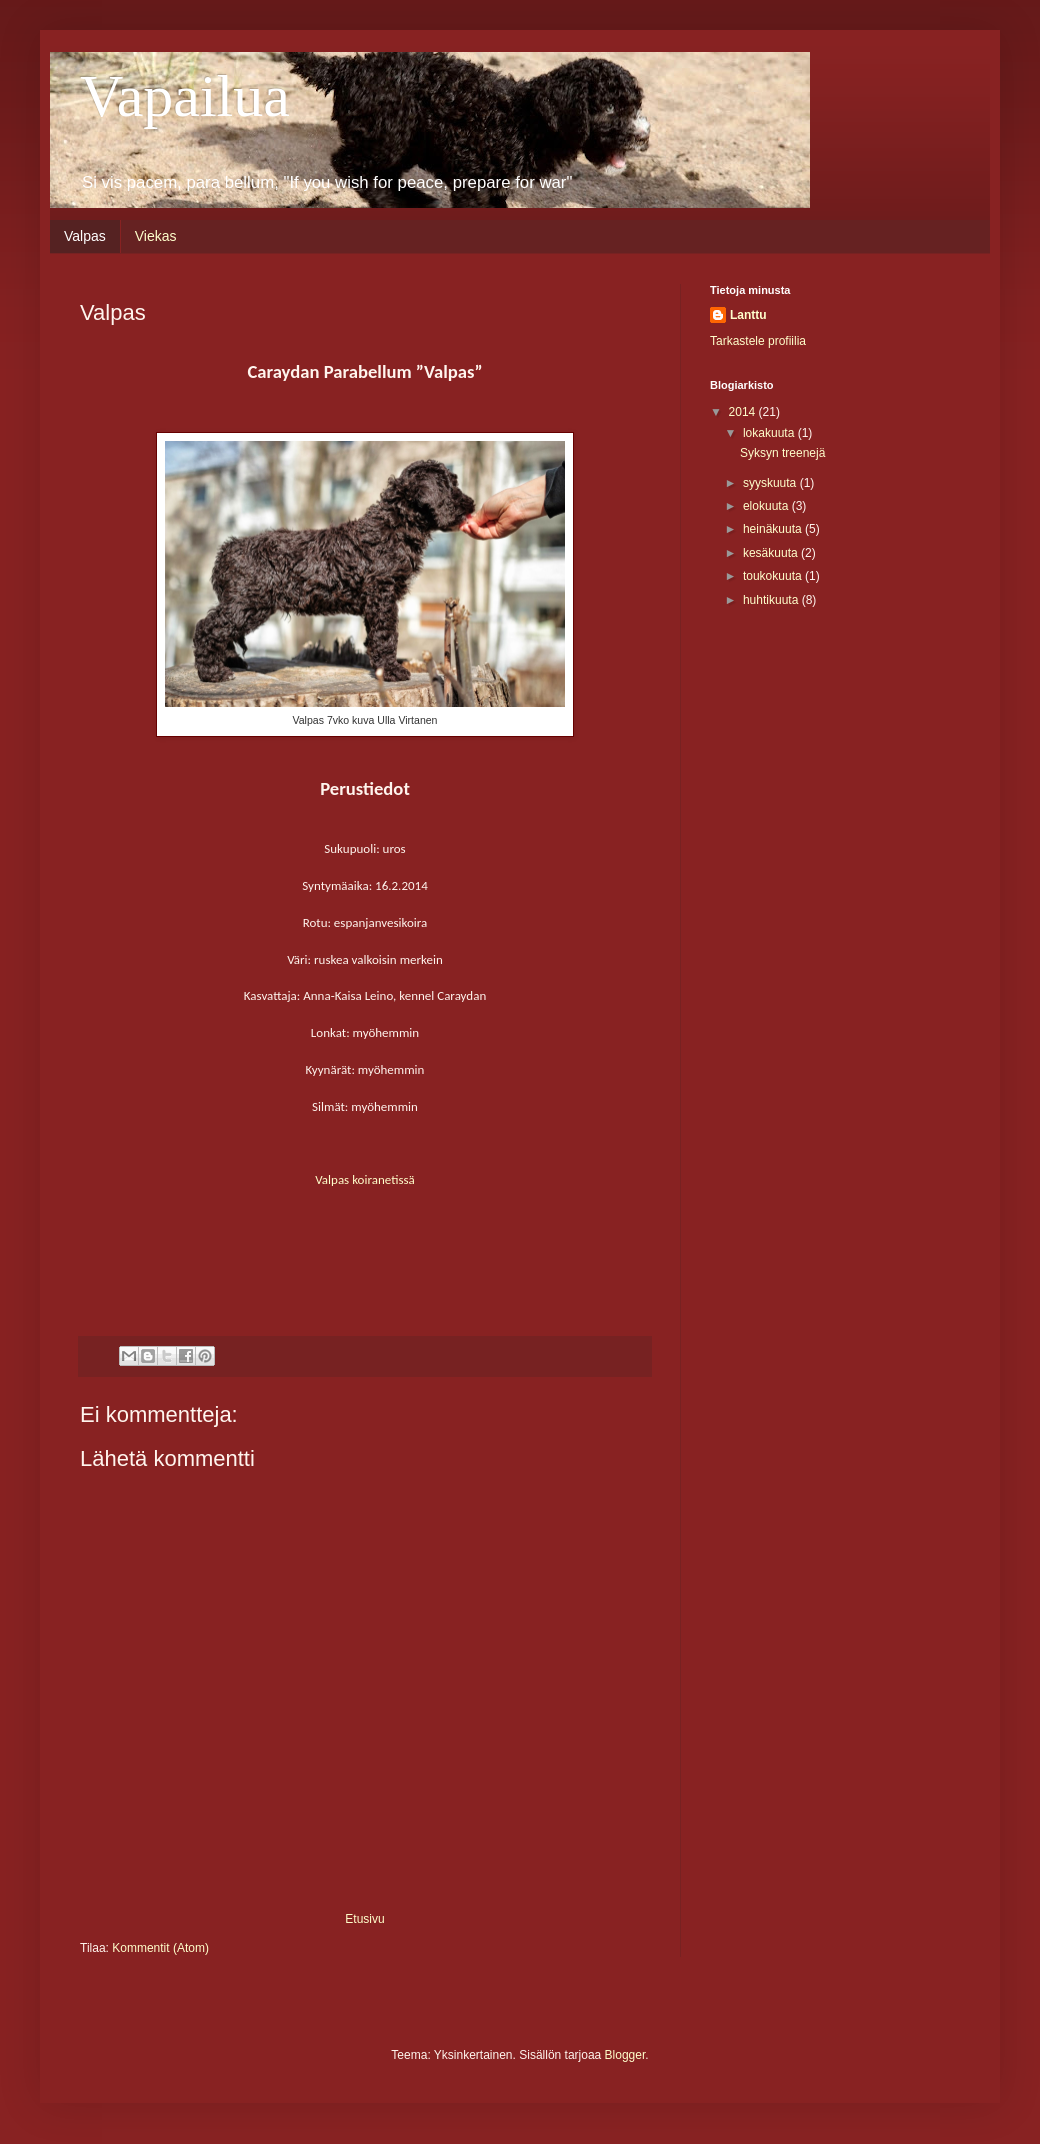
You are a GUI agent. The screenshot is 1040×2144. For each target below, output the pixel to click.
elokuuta (767, 506)
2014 (744, 412)
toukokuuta (774, 576)
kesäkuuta (772, 553)
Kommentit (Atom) (160, 1948)
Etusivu (364, 1919)
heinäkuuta (774, 529)
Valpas (85, 236)
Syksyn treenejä (782, 453)
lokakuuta (770, 433)
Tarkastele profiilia (758, 341)
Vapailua (185, 96)
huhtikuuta (772, 600)
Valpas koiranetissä (365, 1179)
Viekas (156, 236)
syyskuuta (771, 483)
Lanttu (748, 315)
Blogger (625, 2055)
